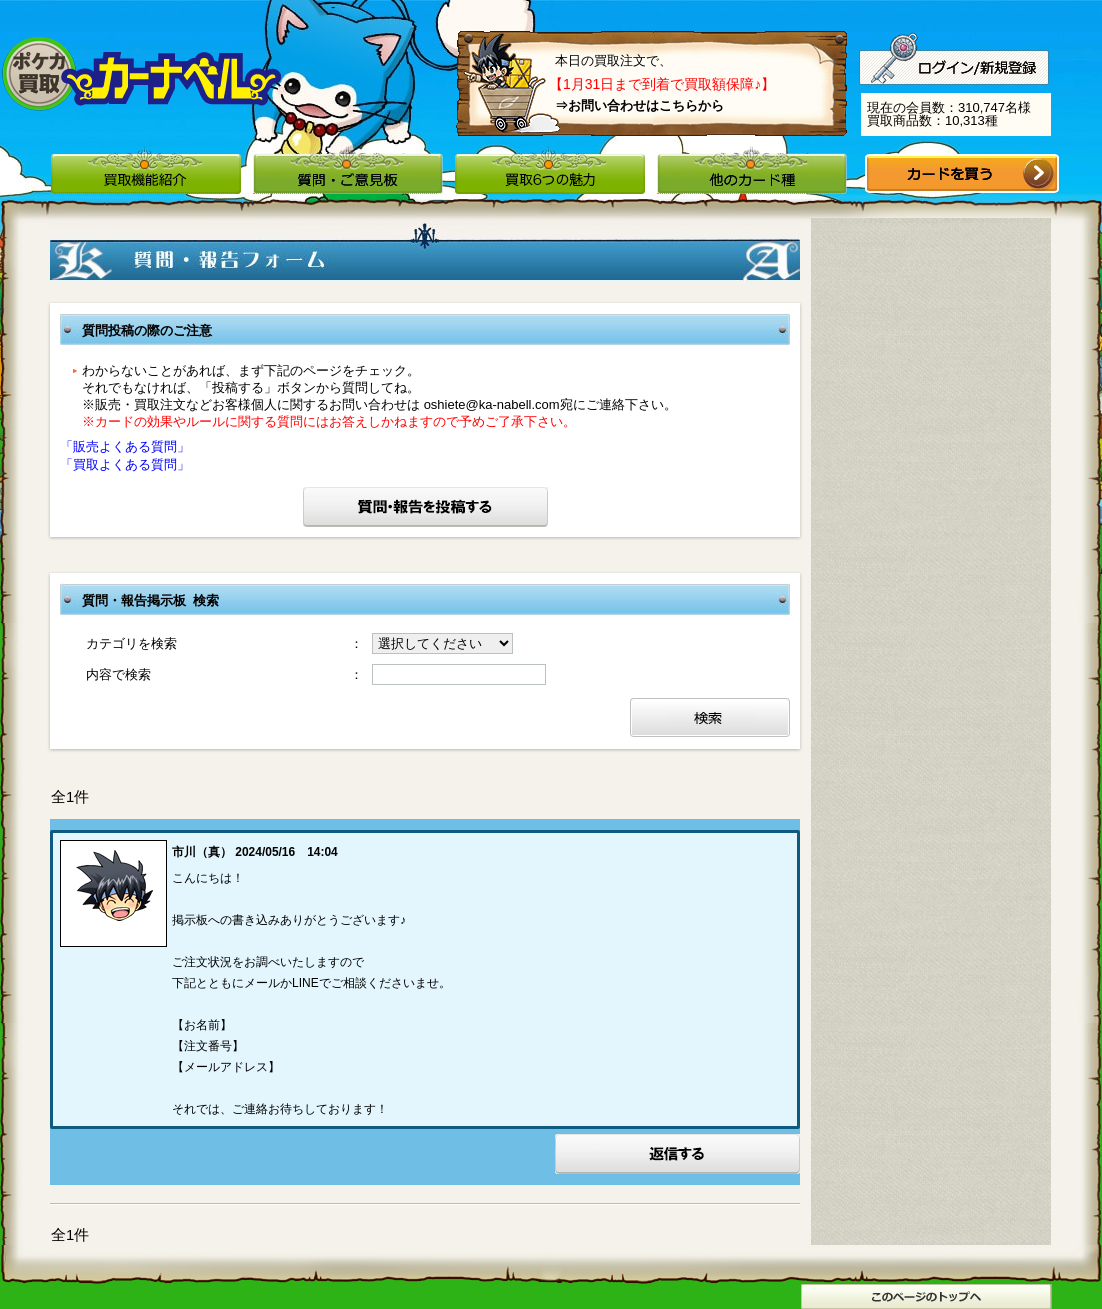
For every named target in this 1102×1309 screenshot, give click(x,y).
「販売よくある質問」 (125, 446)
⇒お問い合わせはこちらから (639, 105)
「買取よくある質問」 (125, 464)
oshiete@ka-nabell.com (492, 404)
